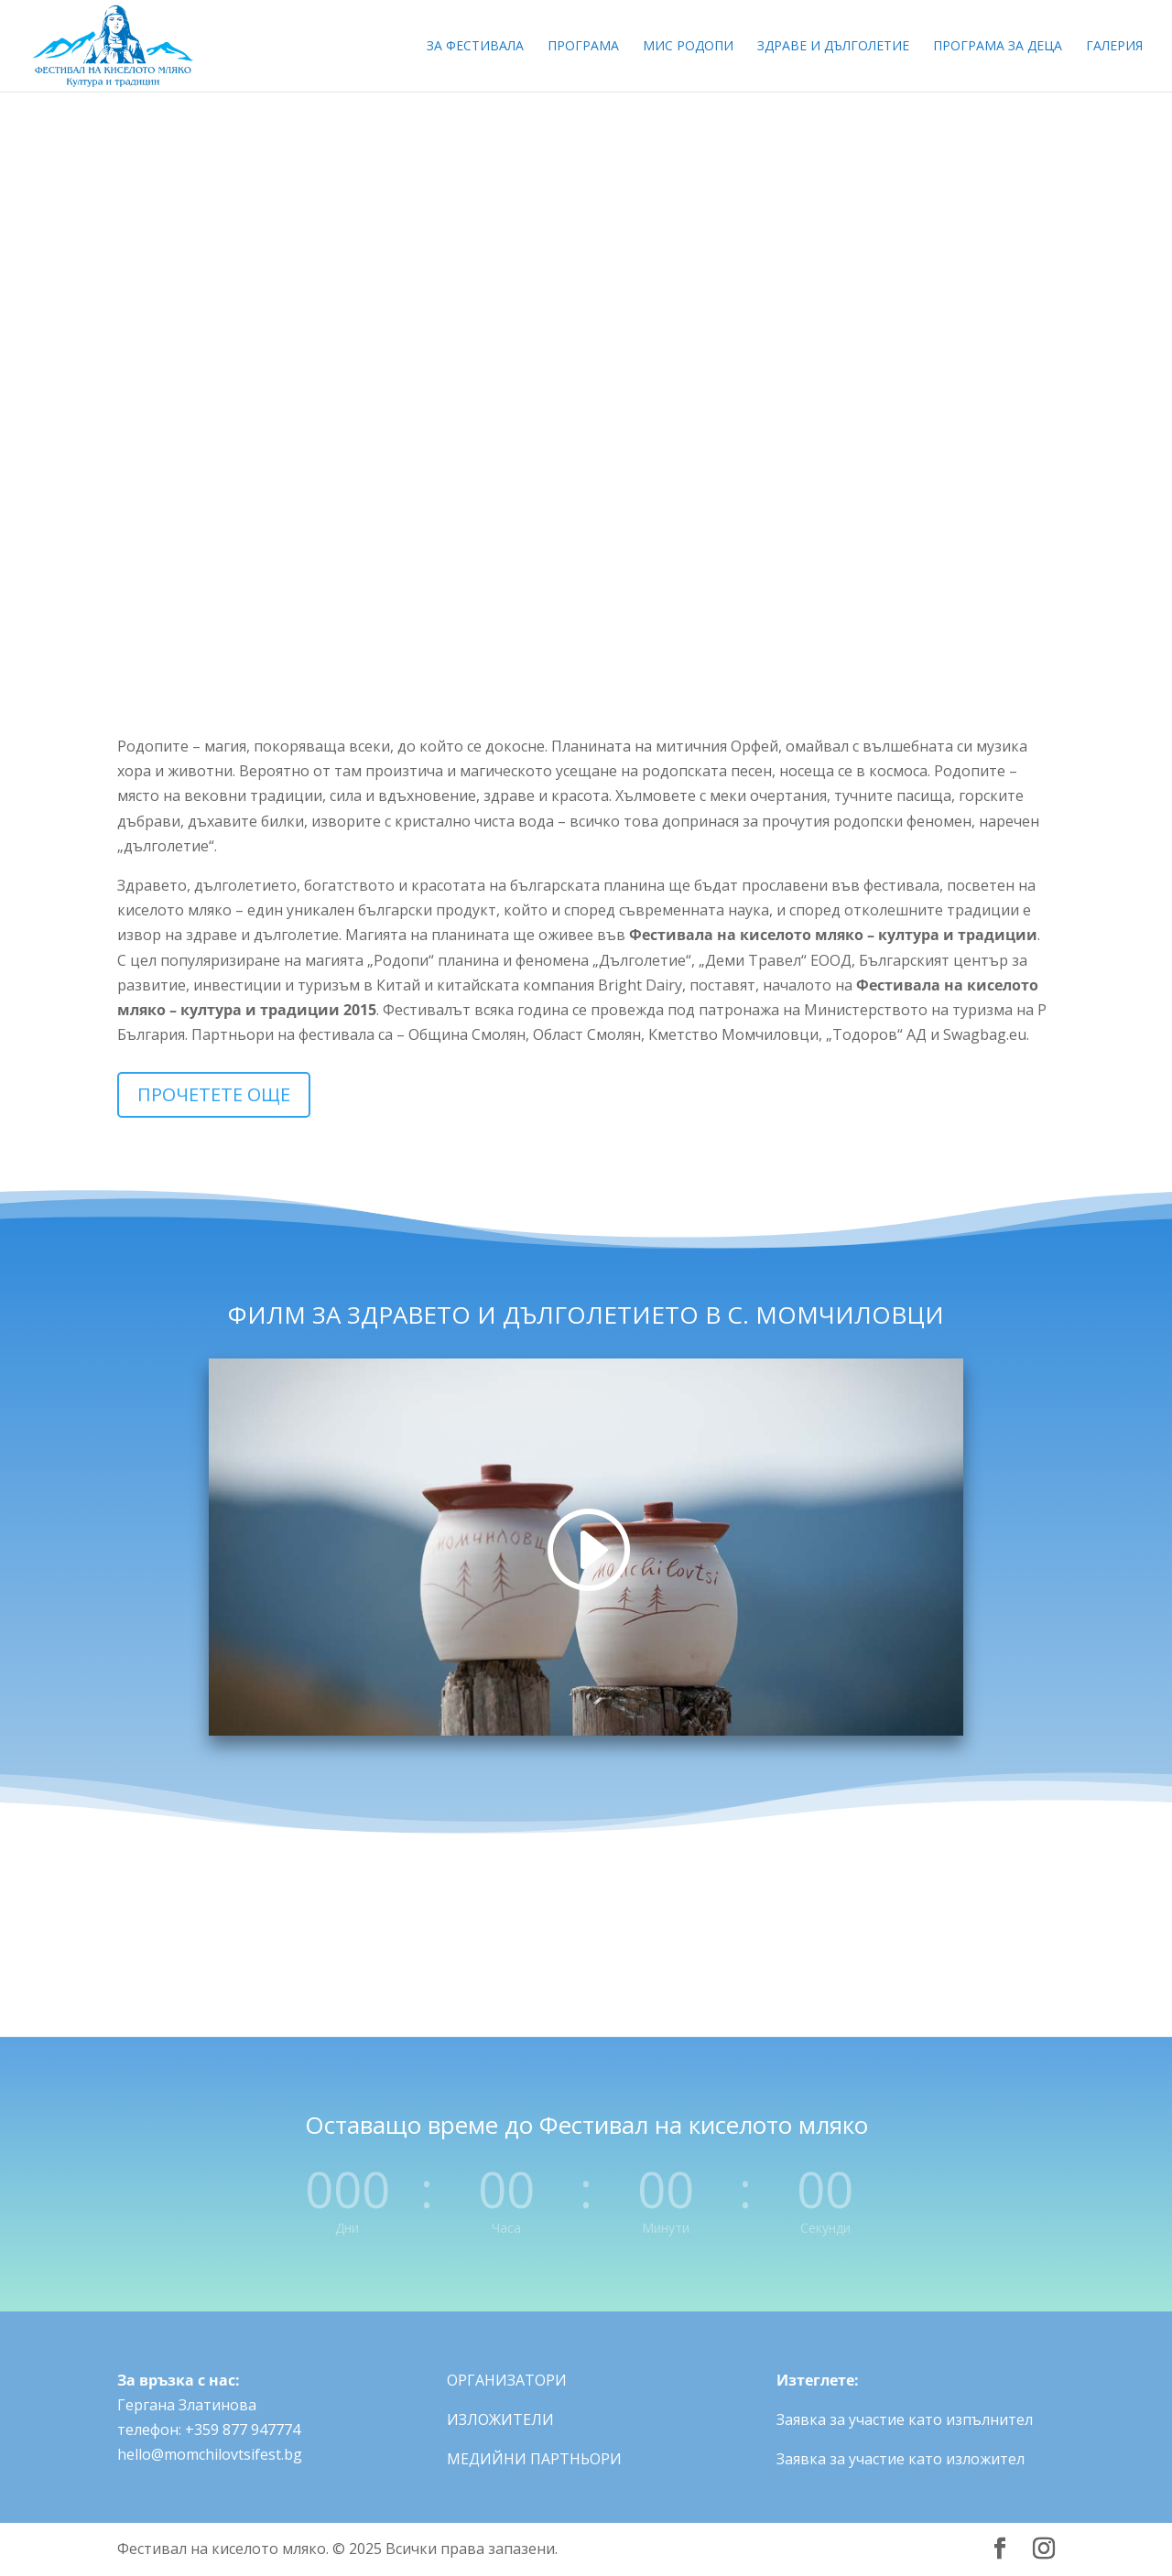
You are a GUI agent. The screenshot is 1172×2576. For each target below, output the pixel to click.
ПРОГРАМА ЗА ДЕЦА (997, 46)
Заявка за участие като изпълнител (904, 2419)
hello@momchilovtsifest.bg (209, 2454)
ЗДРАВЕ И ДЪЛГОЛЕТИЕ (833, 46)
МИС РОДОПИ (688, 46)
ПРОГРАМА (583, 46)
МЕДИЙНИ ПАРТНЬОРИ (534, 2459)
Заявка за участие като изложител (900, 2459)
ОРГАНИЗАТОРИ (507, 2380)
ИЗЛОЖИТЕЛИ (500, 2419)
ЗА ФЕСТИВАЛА (475, 46)
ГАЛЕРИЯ (1114, 46)
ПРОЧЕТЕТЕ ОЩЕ (213, 1094)
